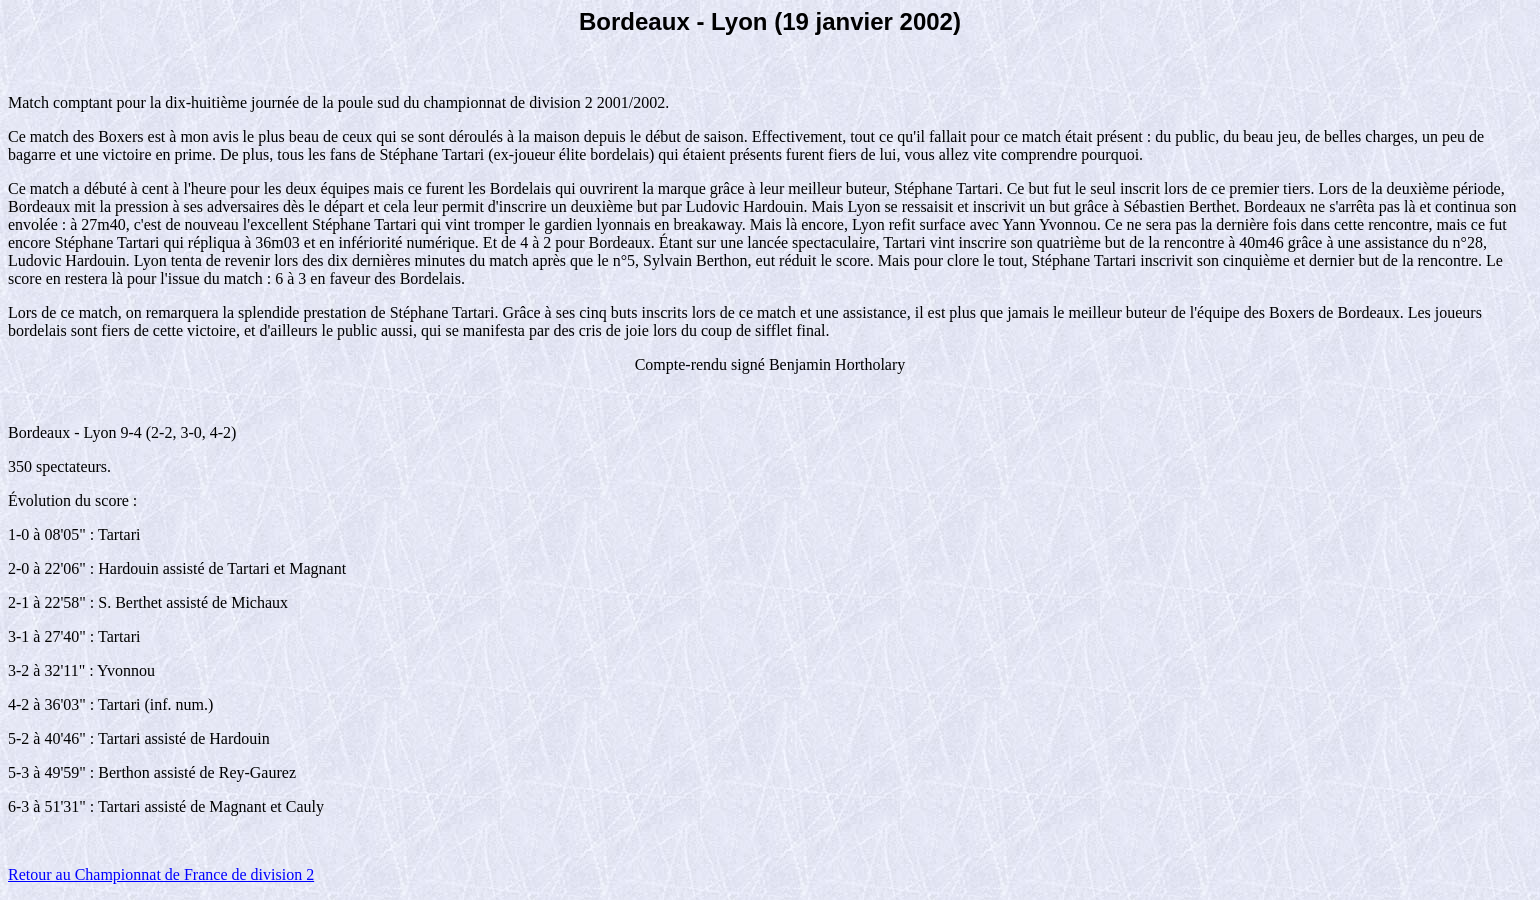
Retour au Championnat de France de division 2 (161, 874)
